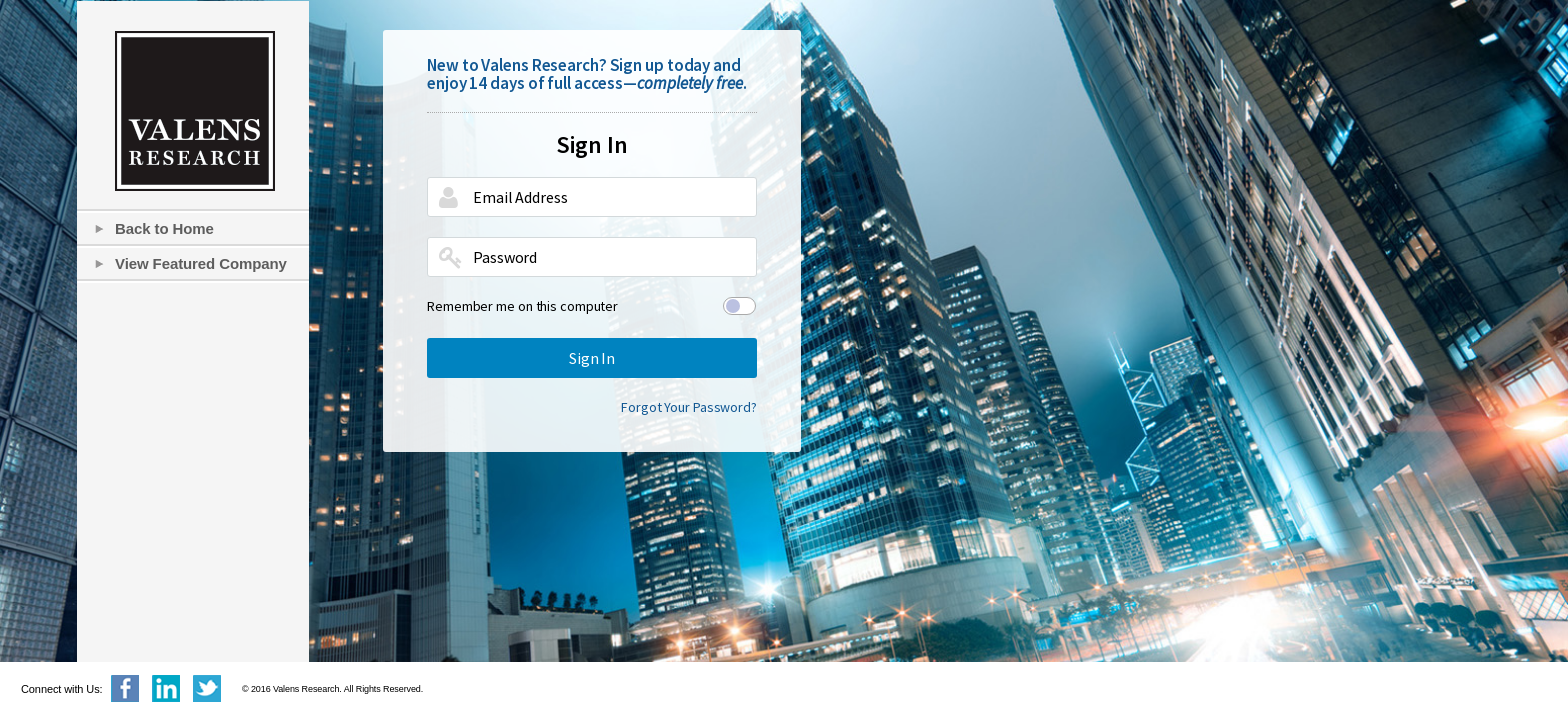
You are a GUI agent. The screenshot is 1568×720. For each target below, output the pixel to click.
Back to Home (164, 228)
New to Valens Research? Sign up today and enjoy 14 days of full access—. (587, 74)
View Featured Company (201, 263)
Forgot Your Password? (689, 407)
